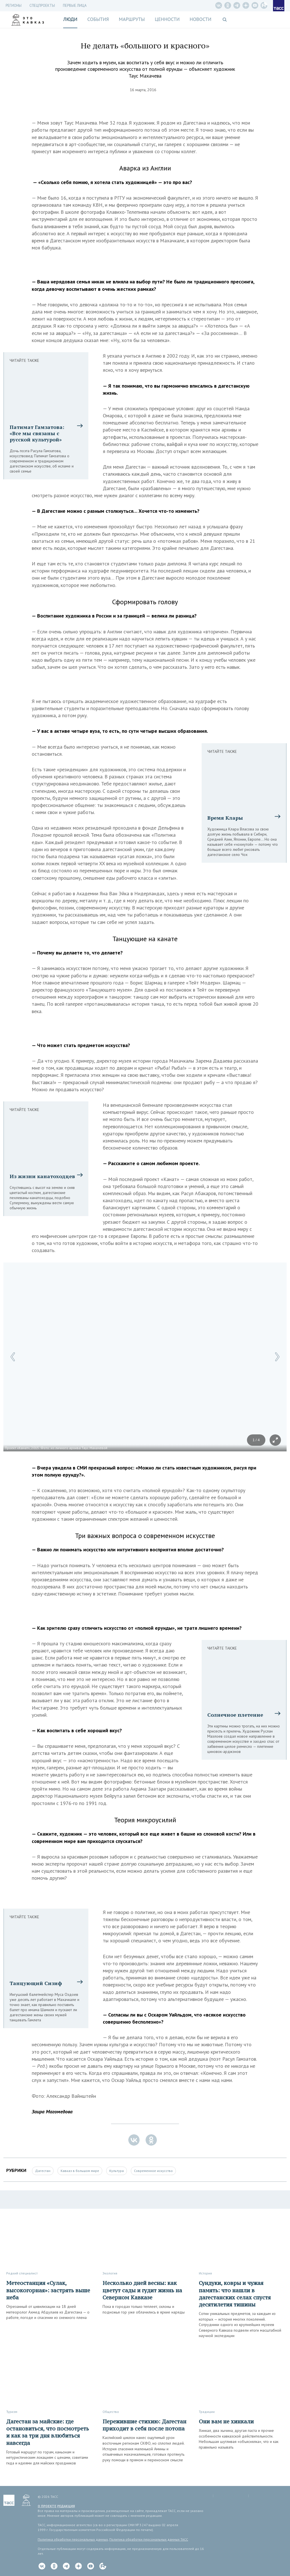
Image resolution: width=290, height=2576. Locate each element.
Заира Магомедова (52, 2111)
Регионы (14, 5)
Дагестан (42, 2171)
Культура (116, 2171)
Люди (70, 19)
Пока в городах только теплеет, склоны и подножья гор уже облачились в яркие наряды (144, 2309)
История (205, 2273)
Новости (200, 19)
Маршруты (132, 19)
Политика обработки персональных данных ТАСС (148, 2539)
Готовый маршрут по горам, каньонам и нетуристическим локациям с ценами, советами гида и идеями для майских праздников (47, 2457)
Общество (111, 2412)
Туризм (11, 2412)
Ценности (167, 19)
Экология (110, 2273)
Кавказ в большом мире (80, 2171)
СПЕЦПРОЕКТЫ (42, 5)
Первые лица (75, 5)
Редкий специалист (22, 2273)
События (98, 19)
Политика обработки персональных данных (73, 2539)
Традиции (207, 2412)
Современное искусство (153, 2171)
